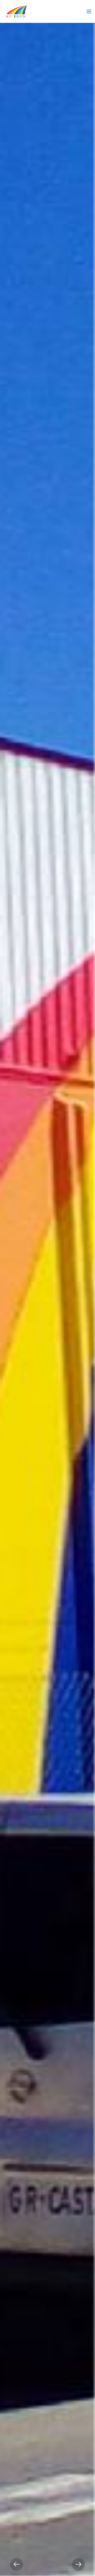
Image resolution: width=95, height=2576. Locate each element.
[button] (16, 2564)
